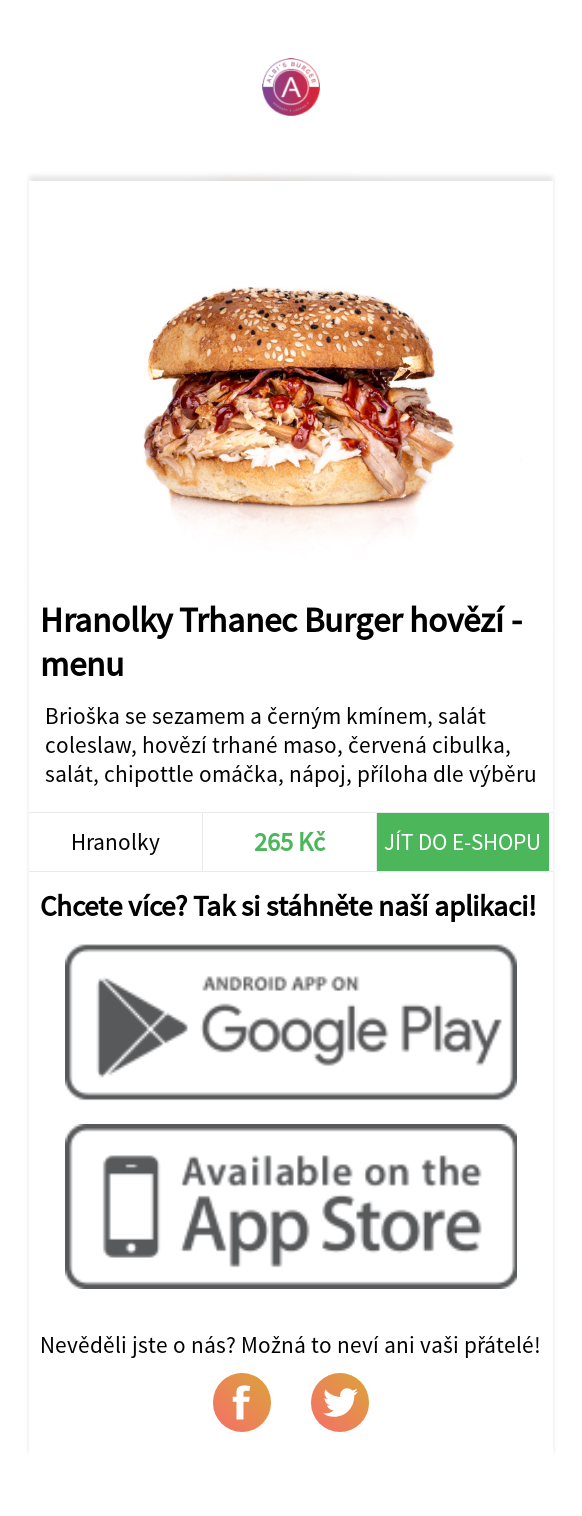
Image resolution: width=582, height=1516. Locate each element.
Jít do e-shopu (462, 841)
